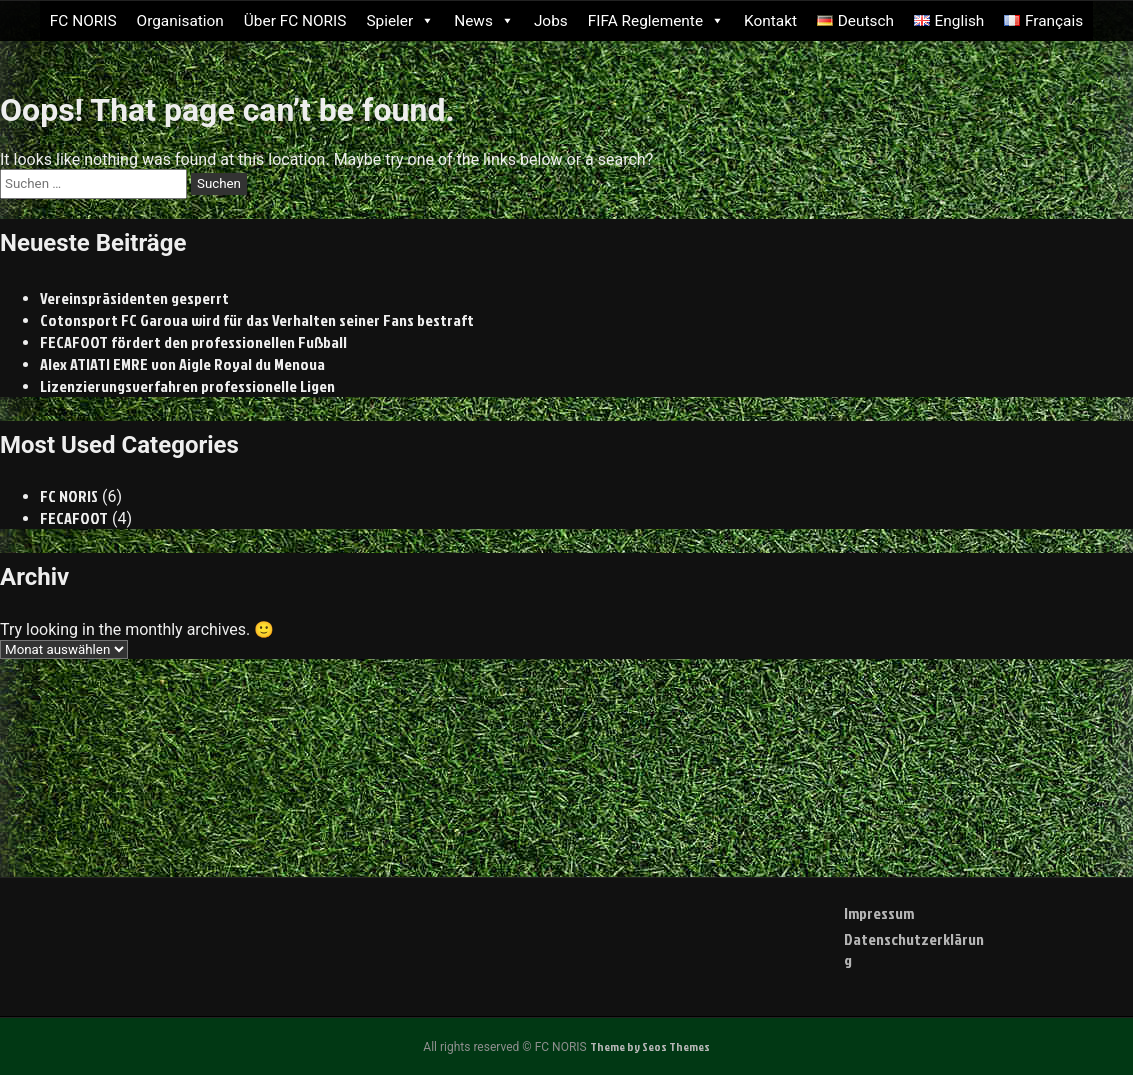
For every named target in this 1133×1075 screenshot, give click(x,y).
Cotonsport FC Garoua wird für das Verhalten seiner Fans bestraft (257, 320)
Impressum (879, 913)
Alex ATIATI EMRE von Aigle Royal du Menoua (182, 364)
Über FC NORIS (295, 21)
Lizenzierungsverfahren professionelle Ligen (187, 386)
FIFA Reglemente (656, 21)
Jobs (551, 21)
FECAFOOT (74, 518)
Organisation (180, 21)
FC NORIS (83, 21)
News (484, 21)
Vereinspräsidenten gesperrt (134, 298)
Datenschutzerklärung (914, 949)
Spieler (400, 21)
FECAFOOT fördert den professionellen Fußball (193, 342)
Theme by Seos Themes (650, 1046)
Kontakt (770, 21)
